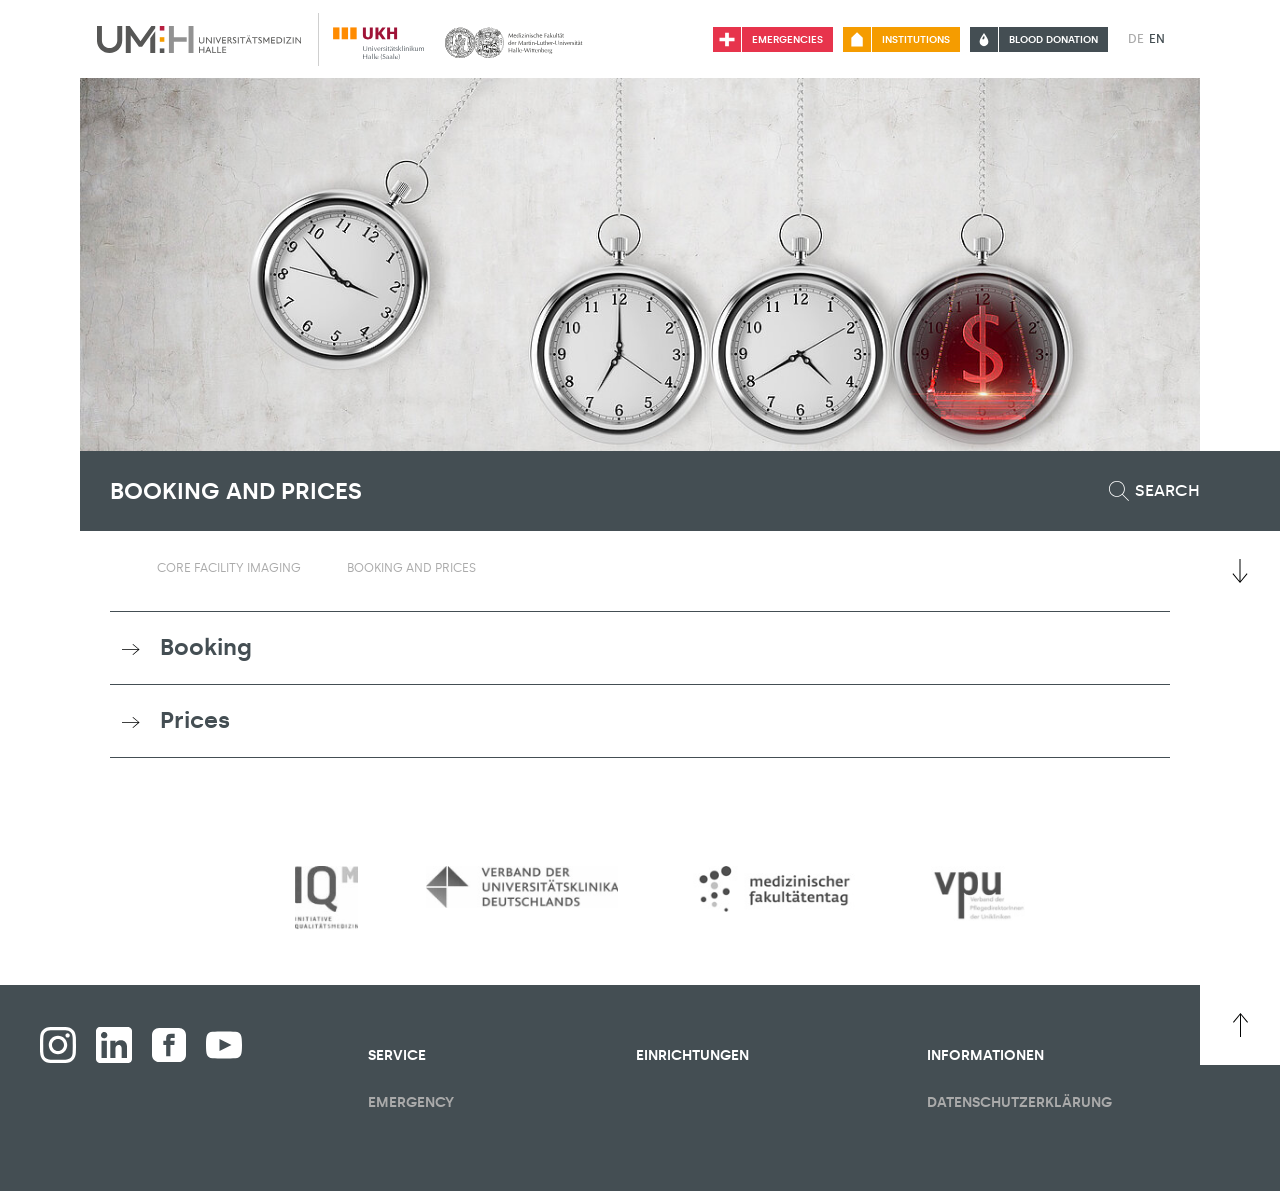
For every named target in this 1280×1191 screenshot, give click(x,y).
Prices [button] (195, 720)
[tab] (640, 648)
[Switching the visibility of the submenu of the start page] (120, 567)
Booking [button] (206, 647)
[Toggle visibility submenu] (313, 568)
